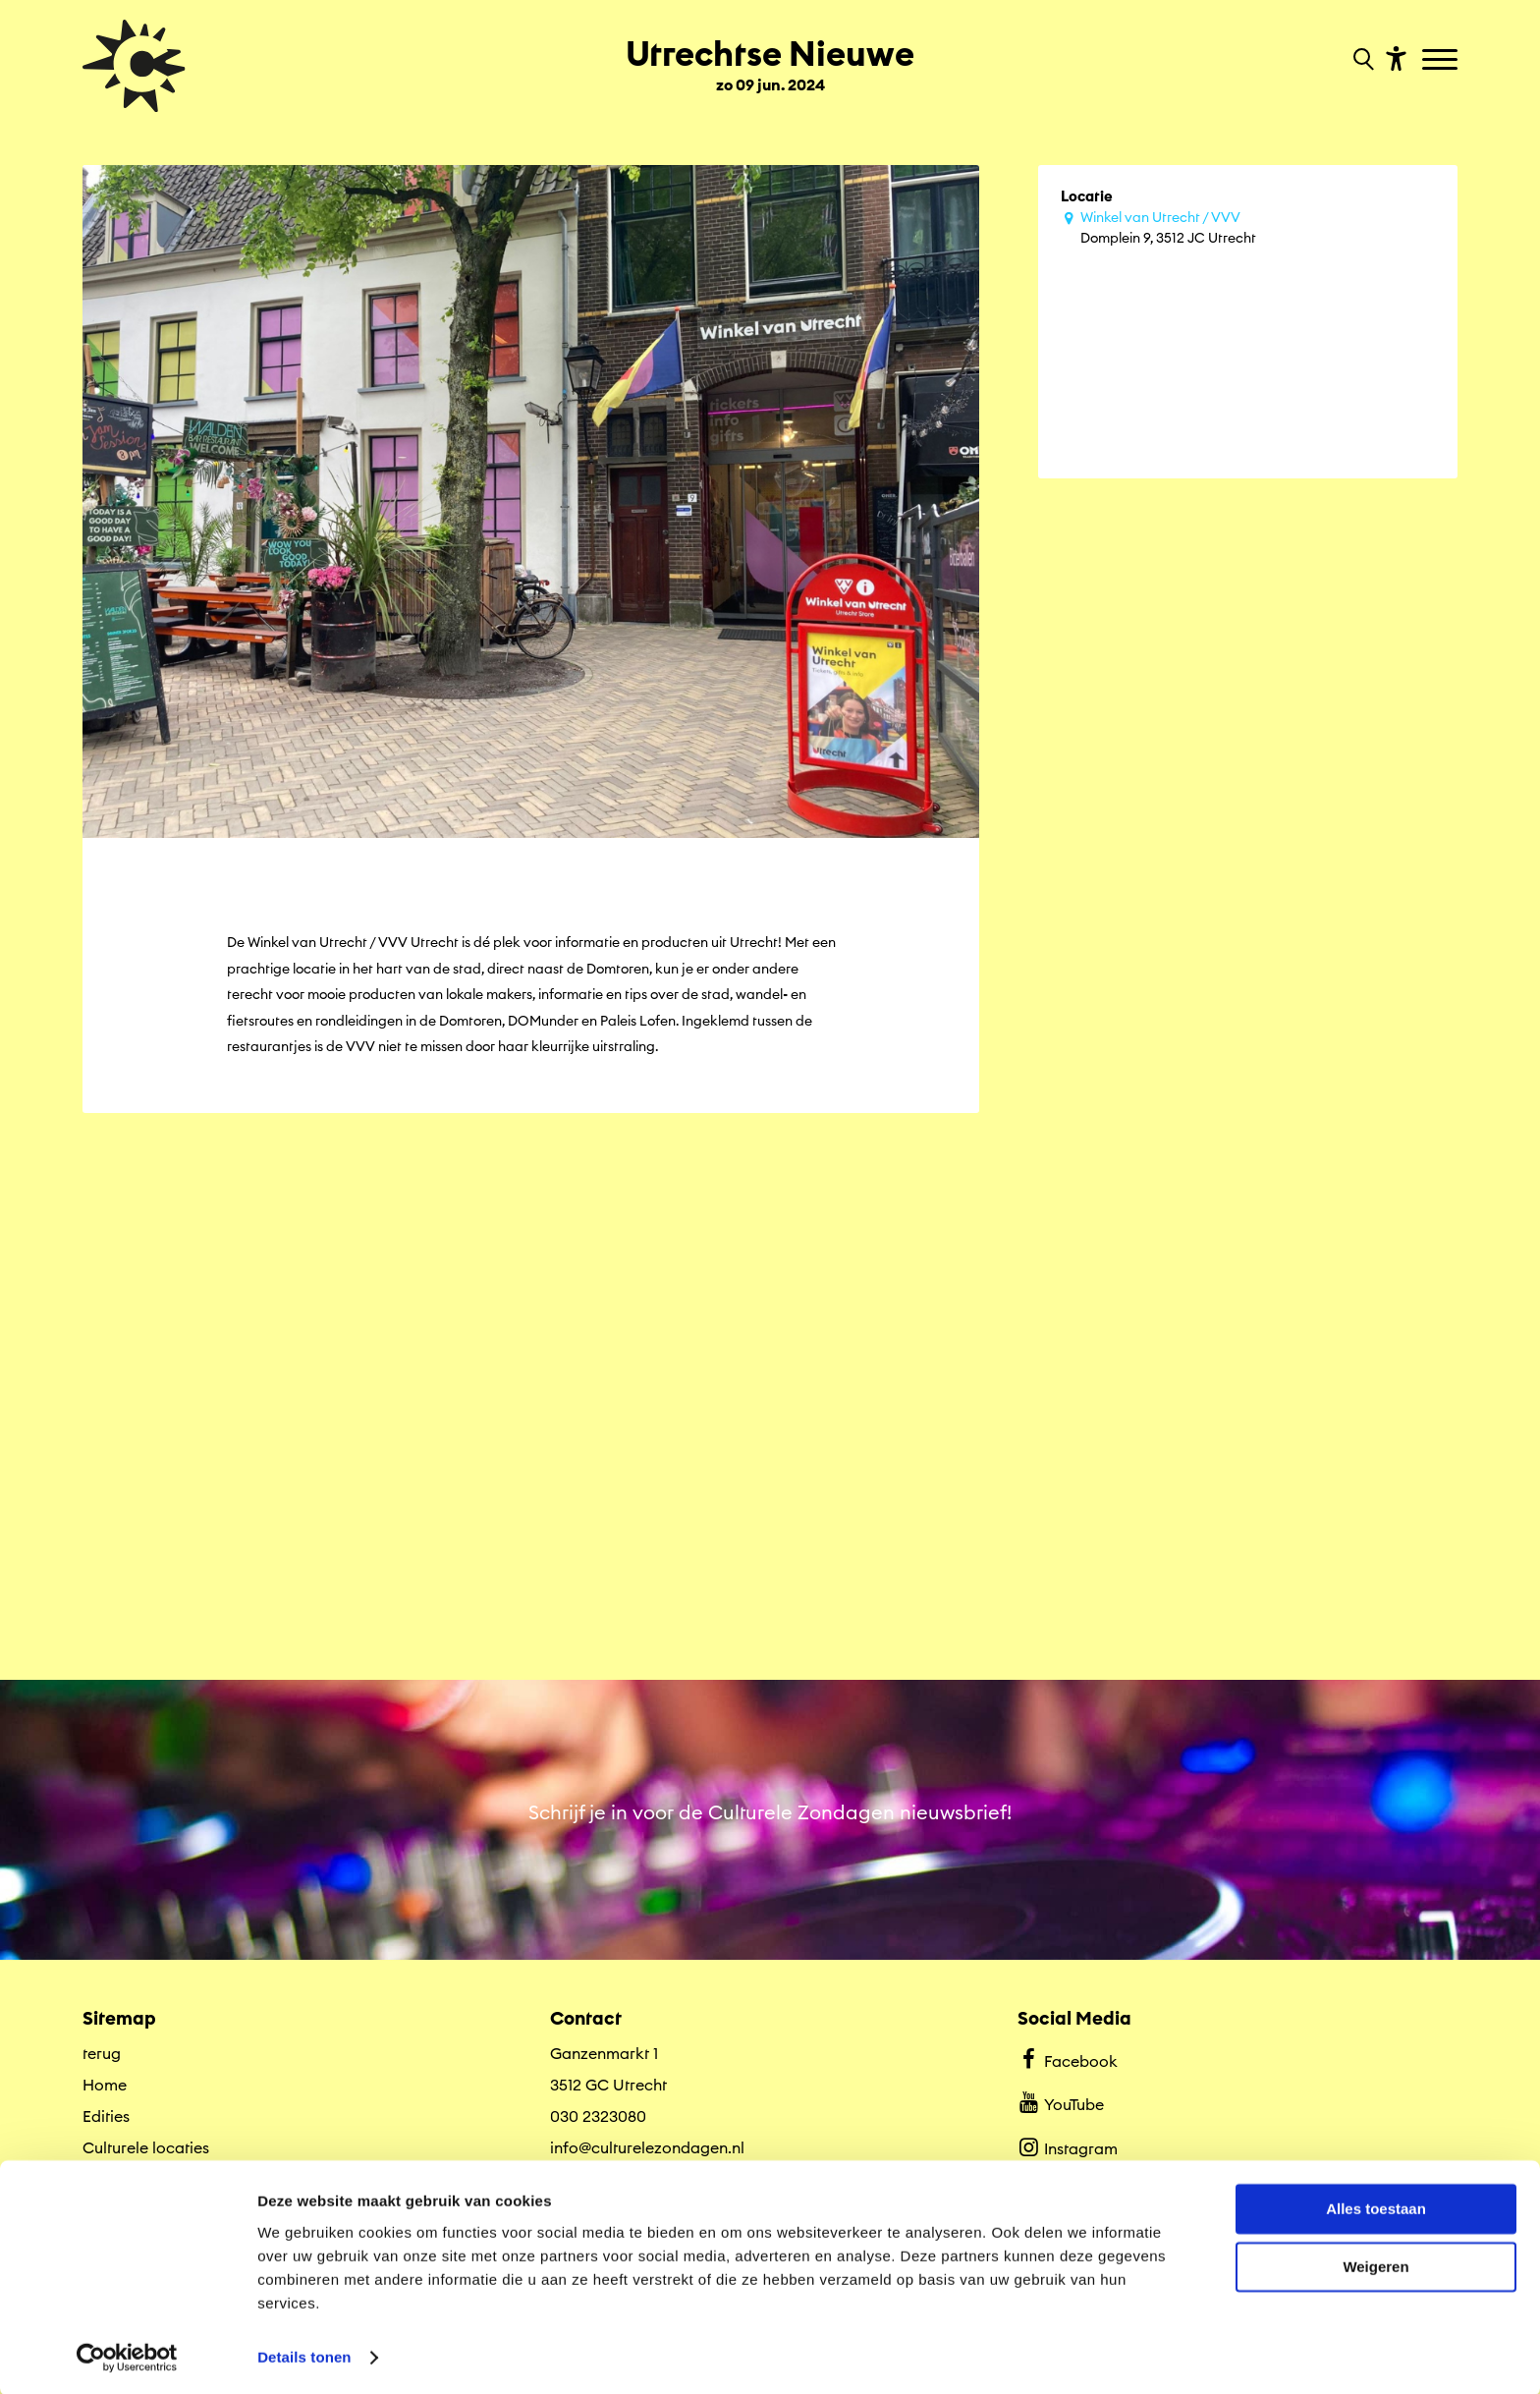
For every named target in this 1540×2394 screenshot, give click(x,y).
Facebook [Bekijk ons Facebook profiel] (1067, 2052)
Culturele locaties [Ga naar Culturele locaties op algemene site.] (145, 2140)
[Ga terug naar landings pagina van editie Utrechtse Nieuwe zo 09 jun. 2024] (770, 57)
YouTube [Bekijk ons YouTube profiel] (1060, 2096)
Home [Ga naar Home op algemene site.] (104, 2078)
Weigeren (1375, 2264)
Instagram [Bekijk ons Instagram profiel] (1067, 2140)
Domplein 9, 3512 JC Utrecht (1257, 227)
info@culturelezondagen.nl (647, 2140)
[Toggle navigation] (1442, 60)
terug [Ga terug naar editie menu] (101, 2046)
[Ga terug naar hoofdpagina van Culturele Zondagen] (134, 66)
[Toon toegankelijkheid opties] (1393, 57)
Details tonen (304, 2355)
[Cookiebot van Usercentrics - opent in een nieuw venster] (127, 2355)
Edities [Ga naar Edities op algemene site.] (106, 2109)
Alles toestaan (1376, 2207)
